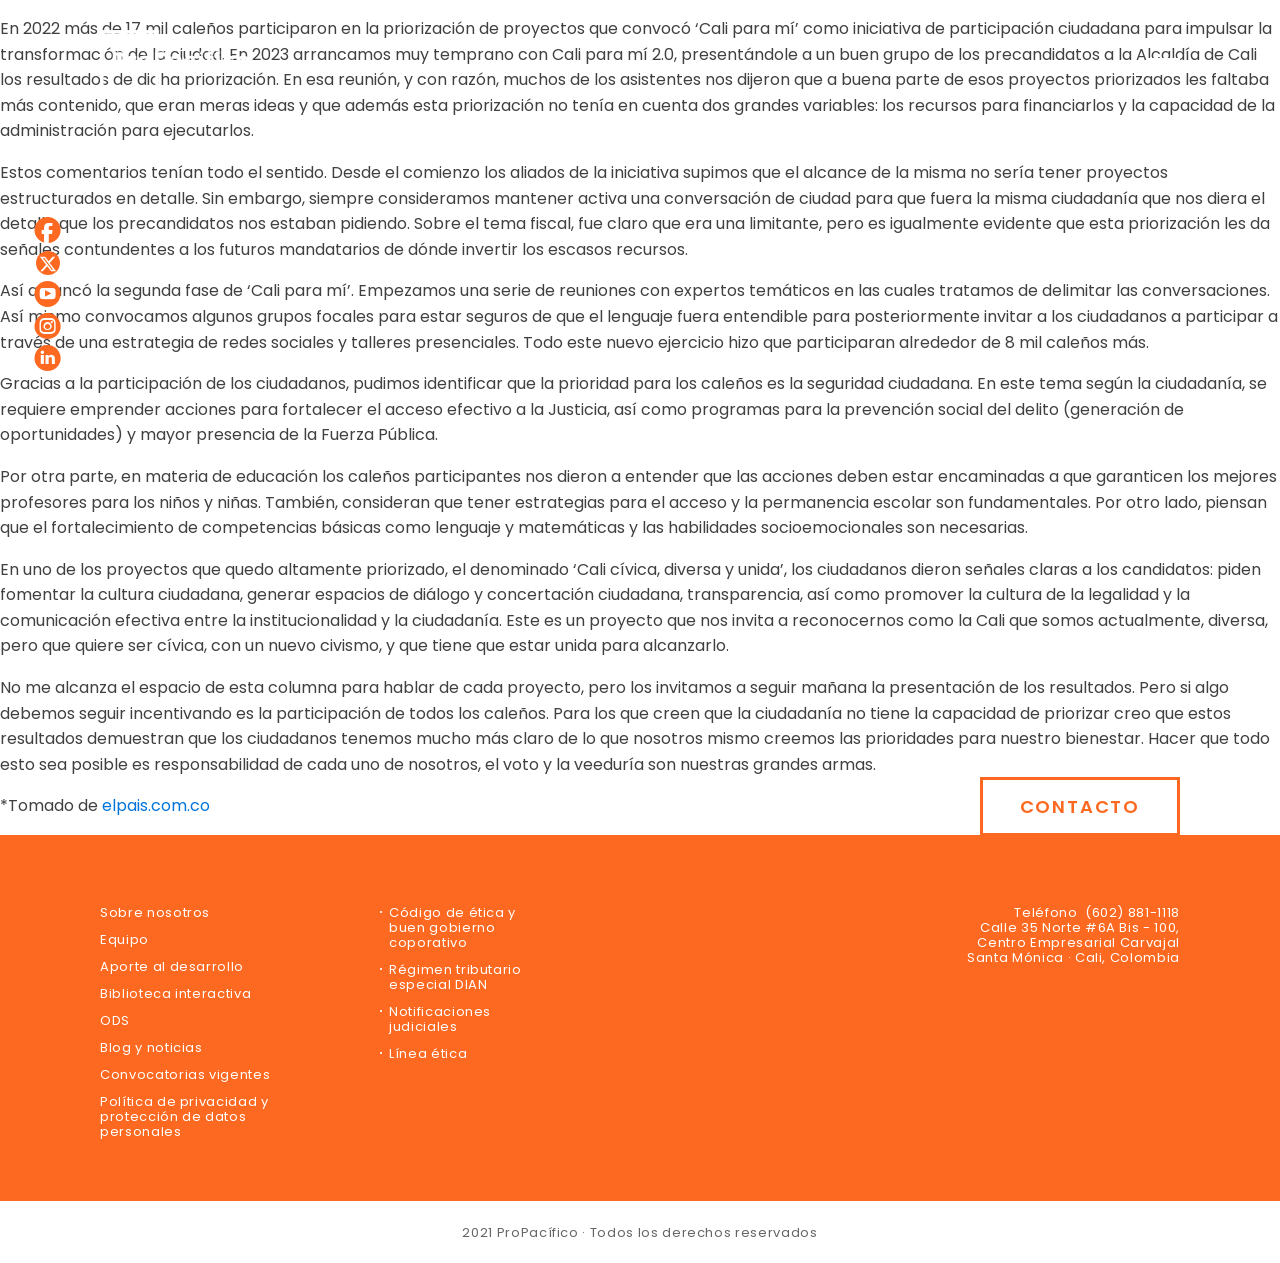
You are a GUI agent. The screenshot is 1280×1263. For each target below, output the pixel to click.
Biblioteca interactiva (175, 993)
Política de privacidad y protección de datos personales (184, 1116)
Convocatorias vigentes (185, 1074)
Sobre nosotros (155, 912)
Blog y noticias (151, 1047)
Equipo (124, 939)
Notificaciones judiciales (440, 1019)
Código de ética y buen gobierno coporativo (452, 927)
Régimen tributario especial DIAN (455, 977)
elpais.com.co (156, 805)
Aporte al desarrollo (172, 966)
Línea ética (428, 1053)
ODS (115, 1020)
